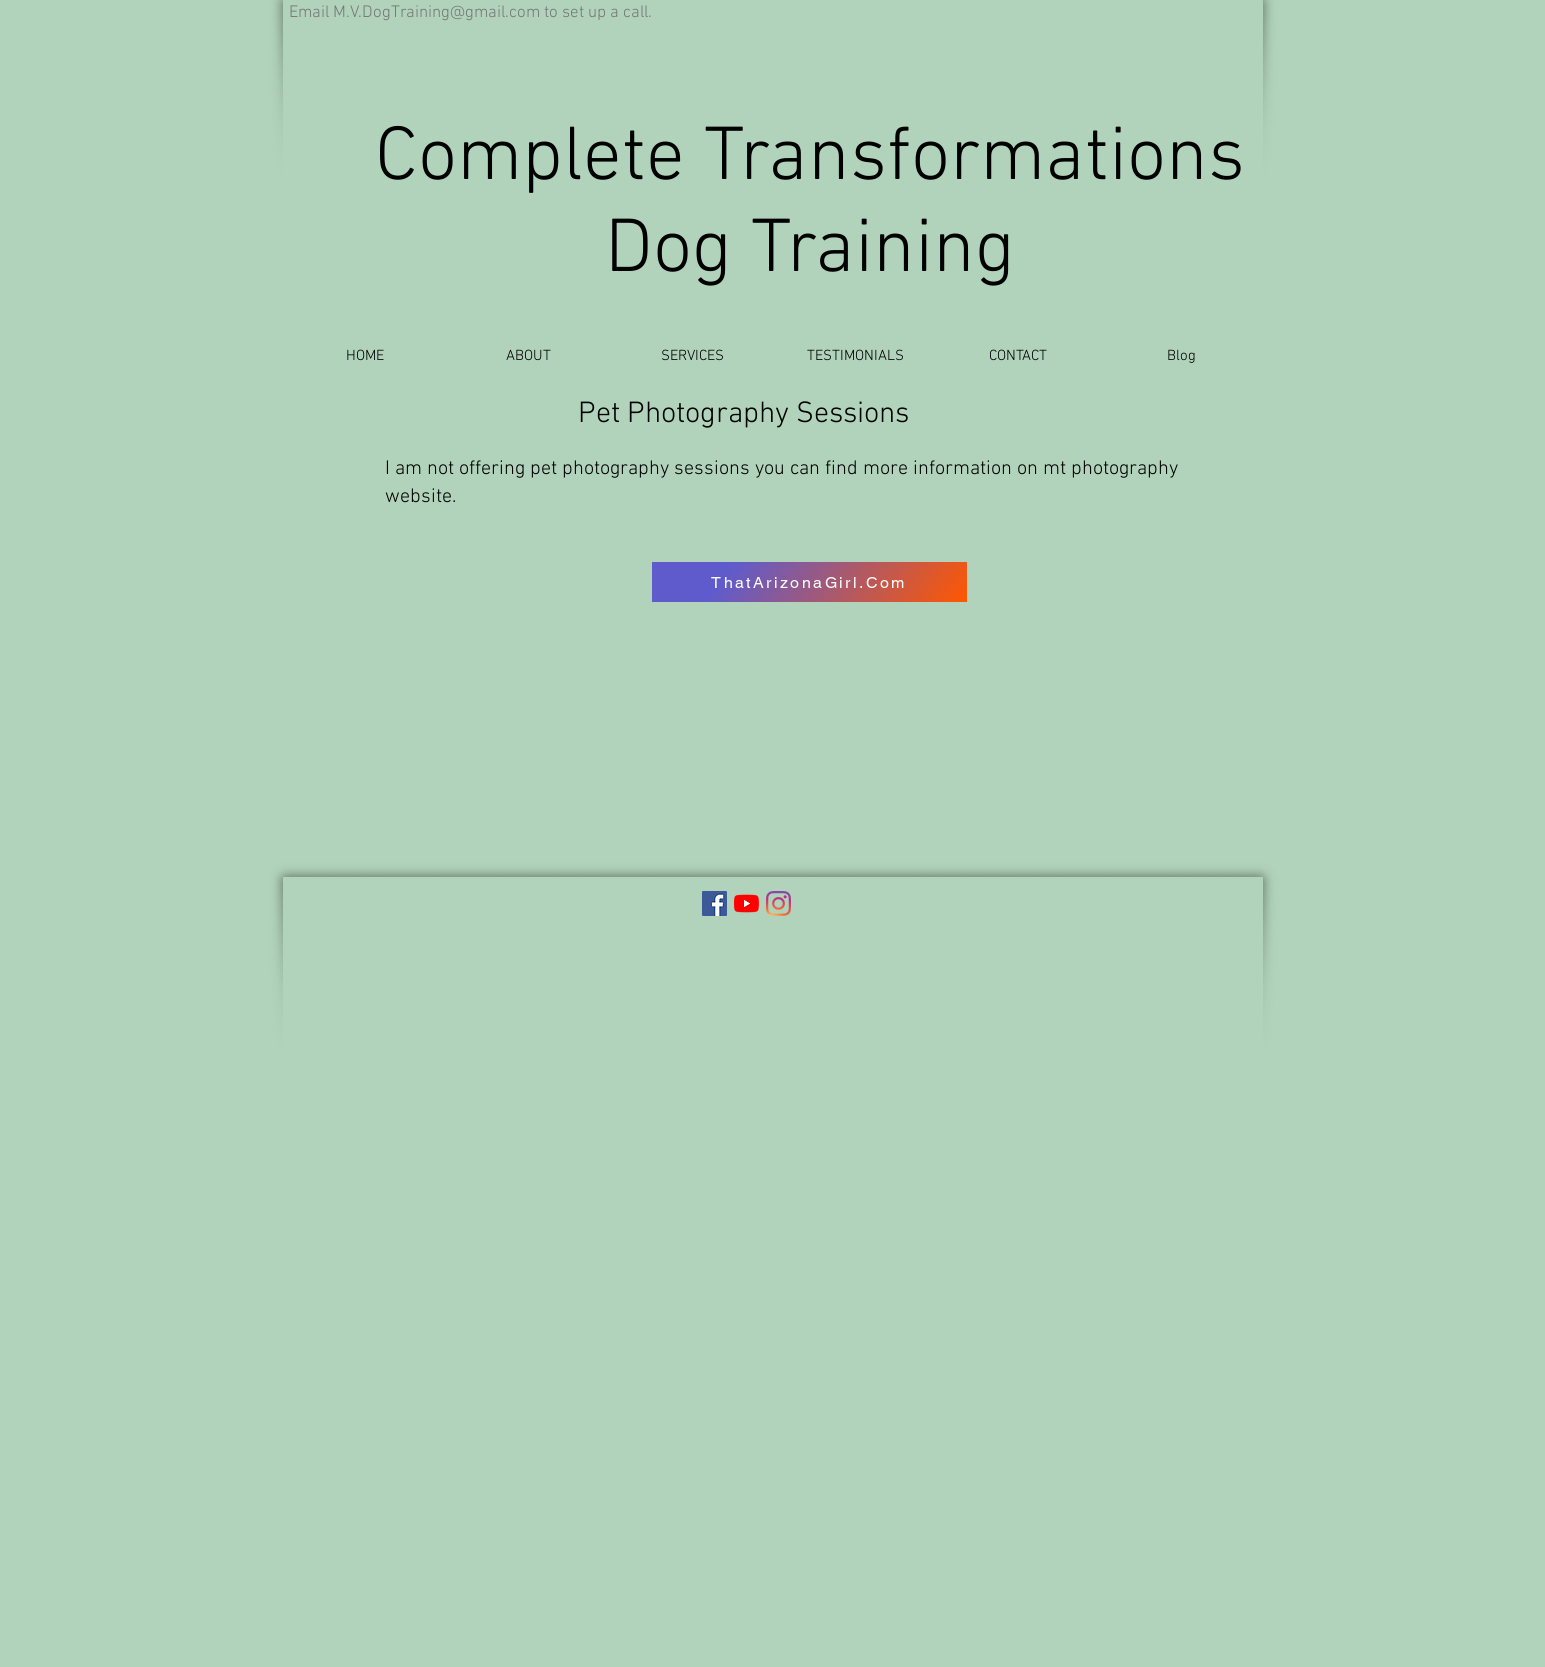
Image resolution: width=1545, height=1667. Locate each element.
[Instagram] (778, 903)
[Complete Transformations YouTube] (746, 903)
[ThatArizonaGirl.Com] (809, 582)
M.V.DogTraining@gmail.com (436, 13)
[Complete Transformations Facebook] (714, 903)
